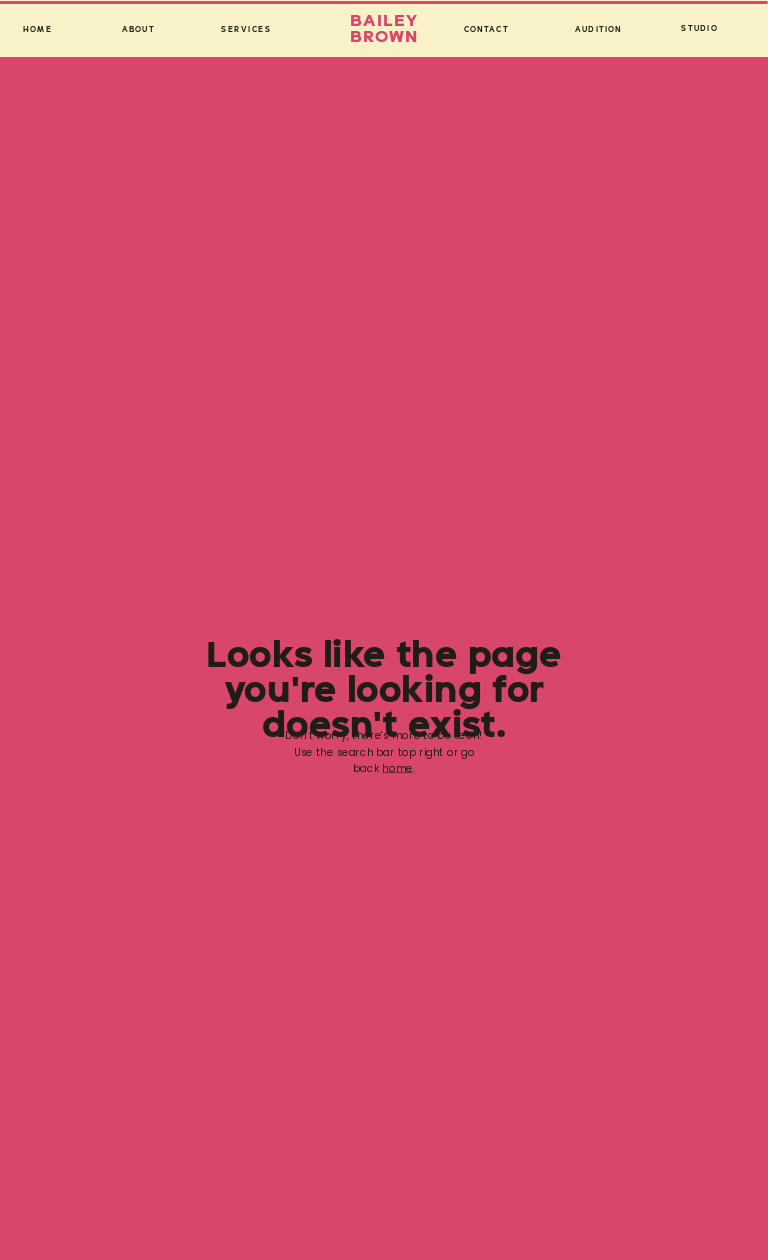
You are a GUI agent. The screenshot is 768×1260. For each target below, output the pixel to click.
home (397, 768)
